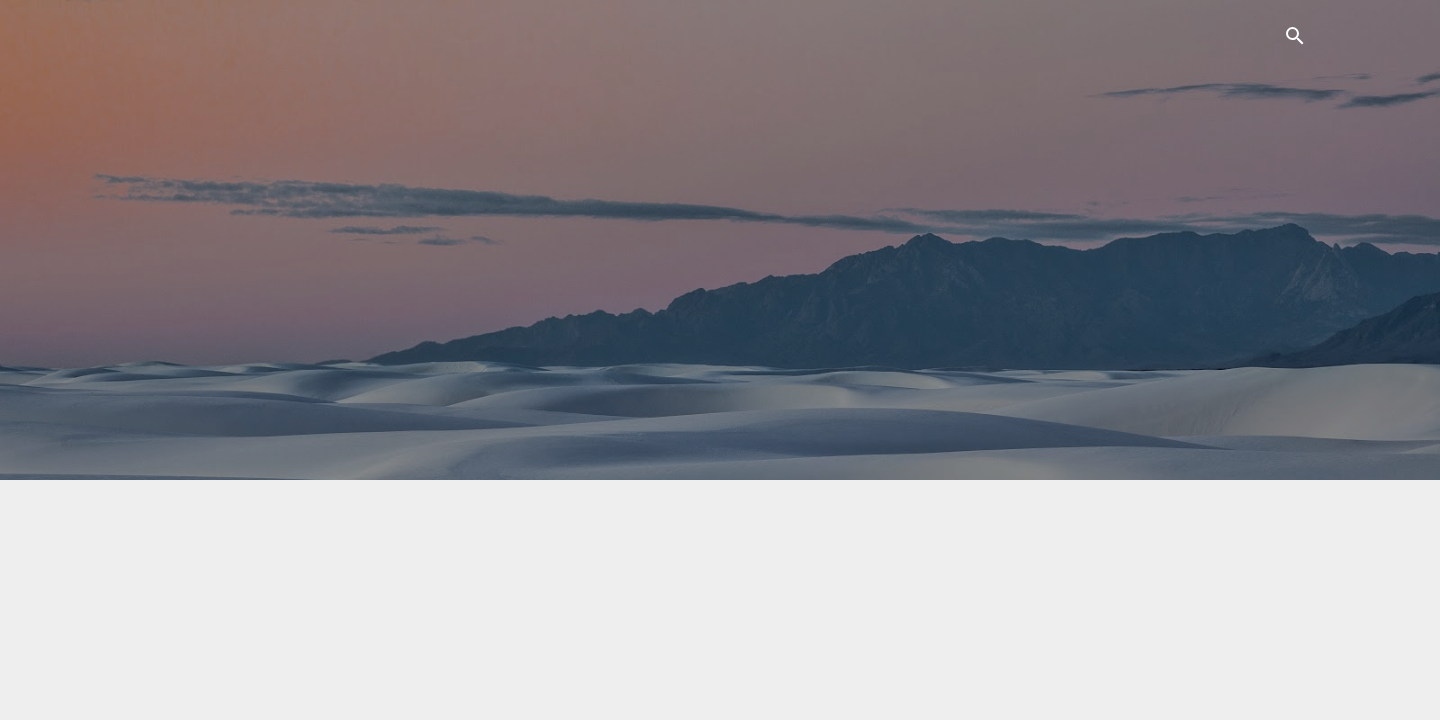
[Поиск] (1295, 39)
